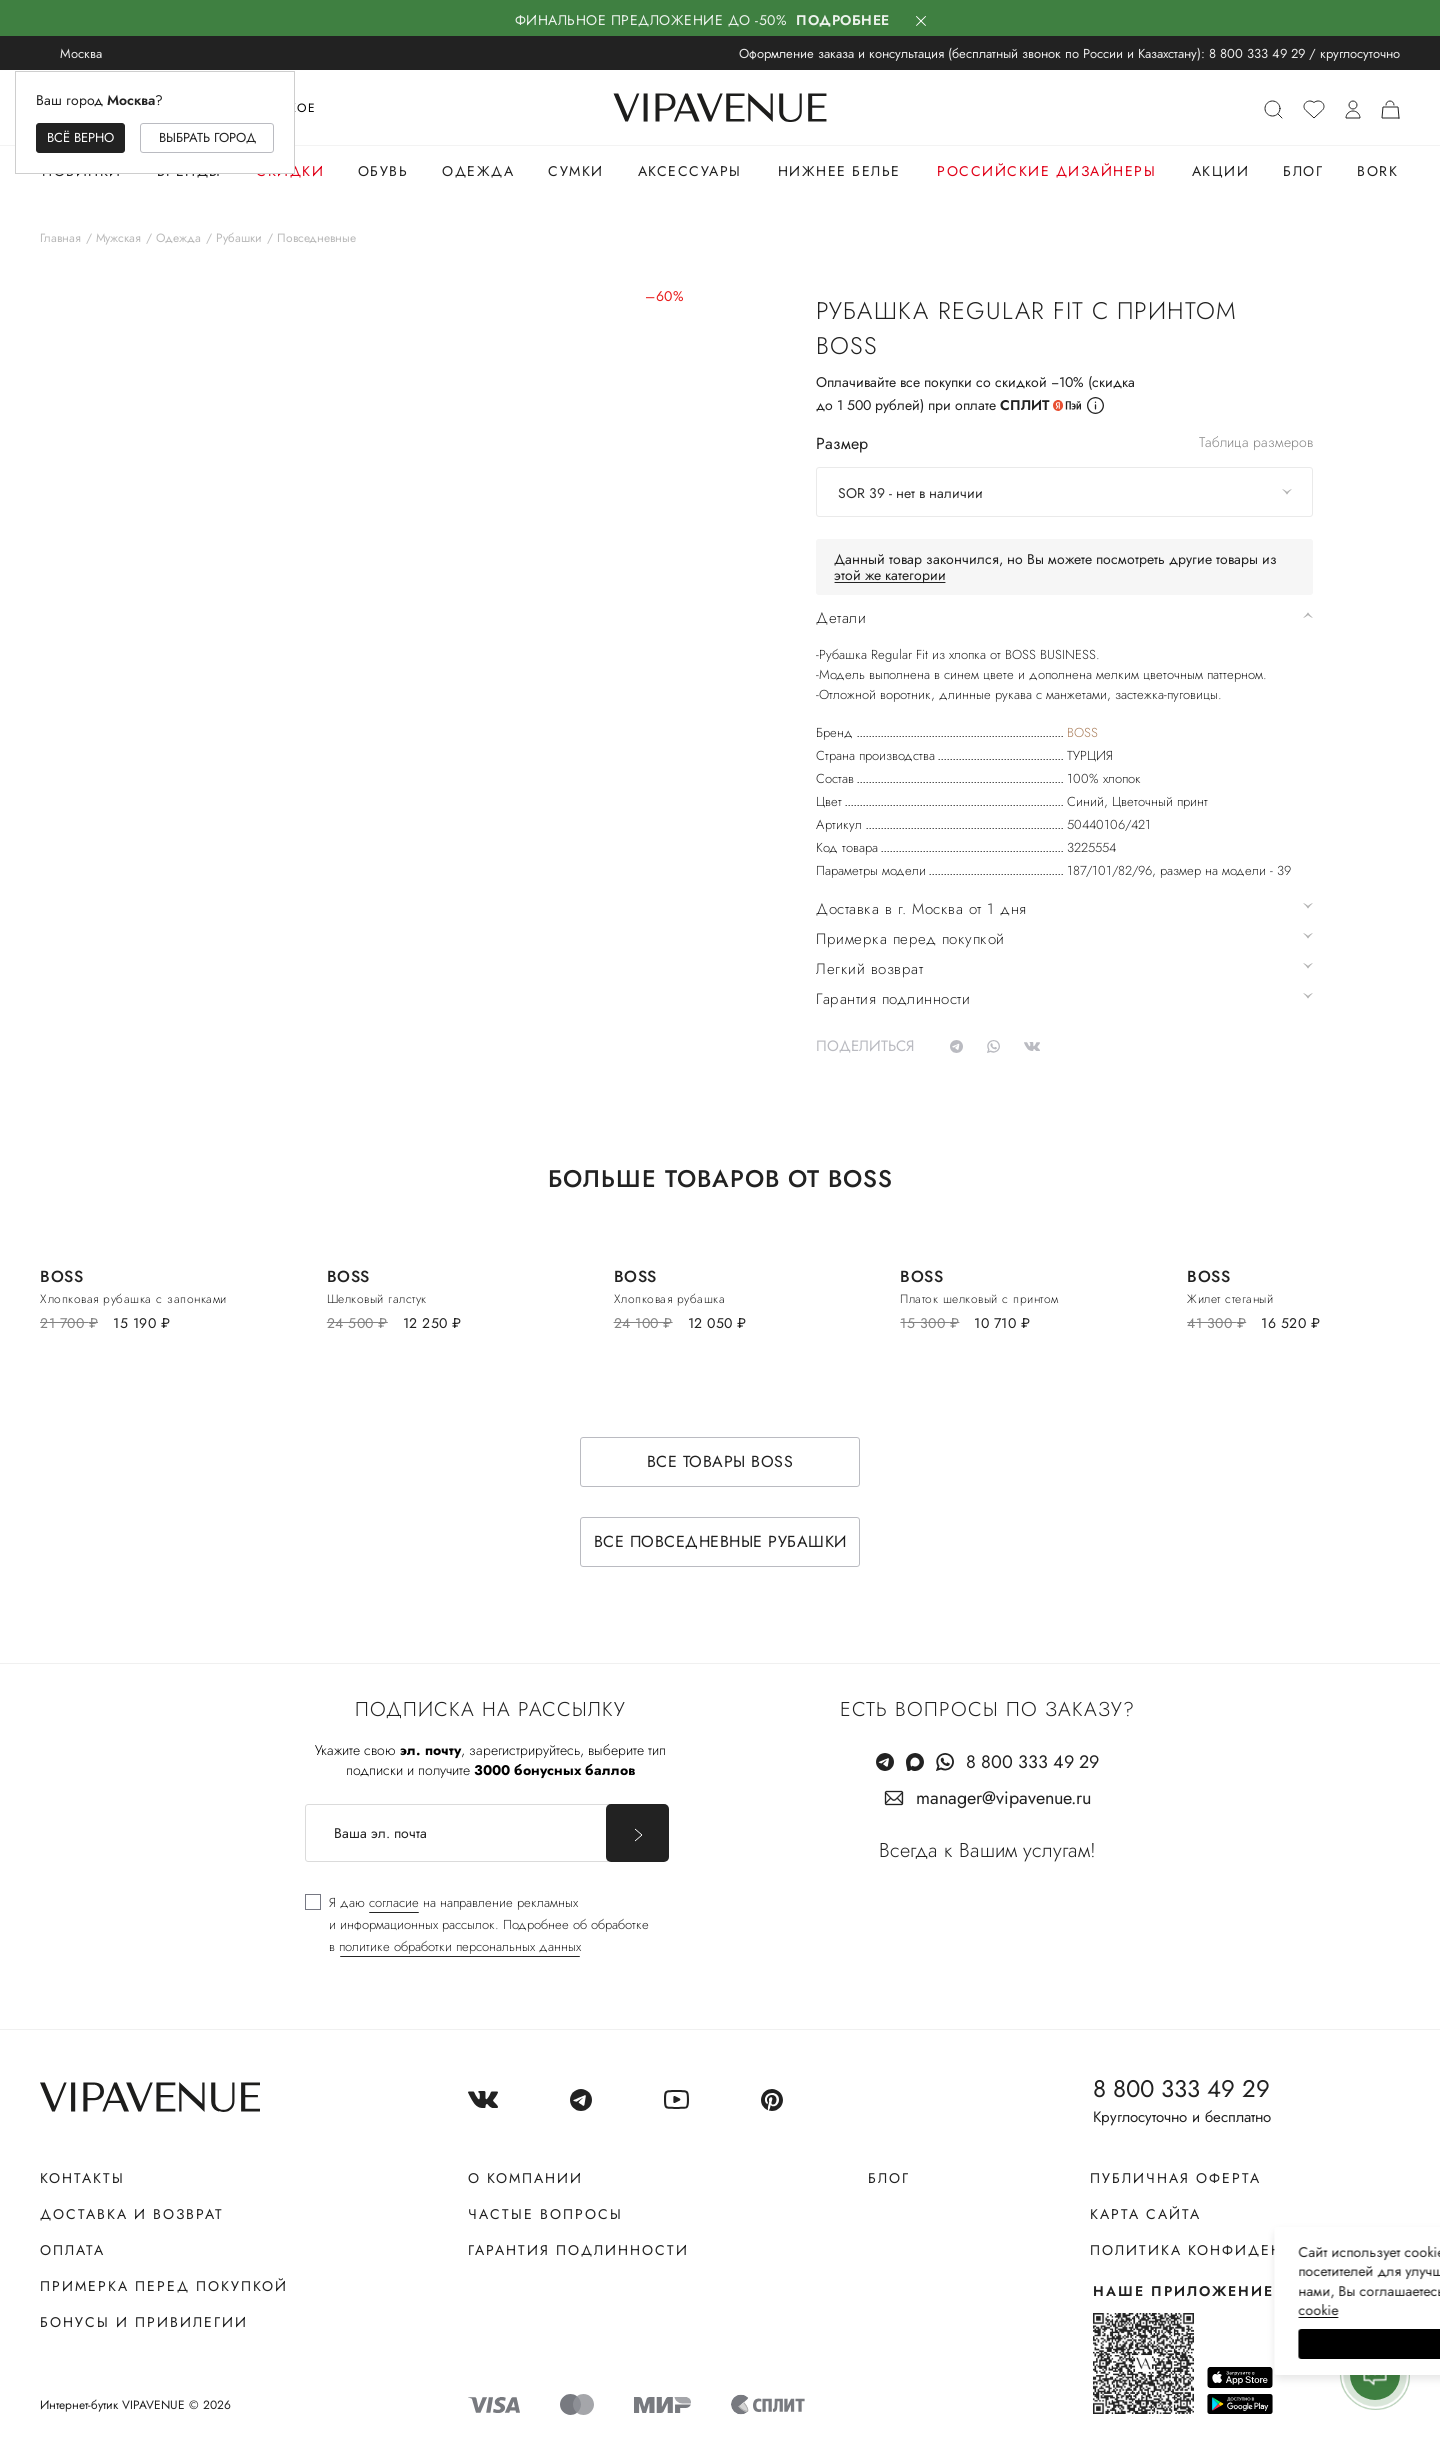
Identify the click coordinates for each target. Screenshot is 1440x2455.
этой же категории (890, 575)
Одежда (478, 171)
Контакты (82, 2178)
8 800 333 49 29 (1257, 53)
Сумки (576, 171)
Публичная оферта (1175, 2178)
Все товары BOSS (720, 1461)
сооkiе (1047, 2310)
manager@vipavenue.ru (1003, 1798)
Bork (1377, 171)
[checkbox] (477, 1925)
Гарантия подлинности (578, 2250)
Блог (1303, 171)
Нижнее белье (839, 171)
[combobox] (1064, 492)
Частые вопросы (545, 2214)
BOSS (1082, 732)
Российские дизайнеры (1046, 171)
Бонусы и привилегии (144, 2322)
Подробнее (843, 20)
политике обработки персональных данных (460, 1946)
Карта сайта (1145, 2214)
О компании (525, 2178)
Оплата (72, 2250)
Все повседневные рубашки (720, 1541)
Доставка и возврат (132, 2214)
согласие (394, 1902)
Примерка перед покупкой (164, 2286)
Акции (1221, 171)
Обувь (383, 171)
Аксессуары (690, 171)
